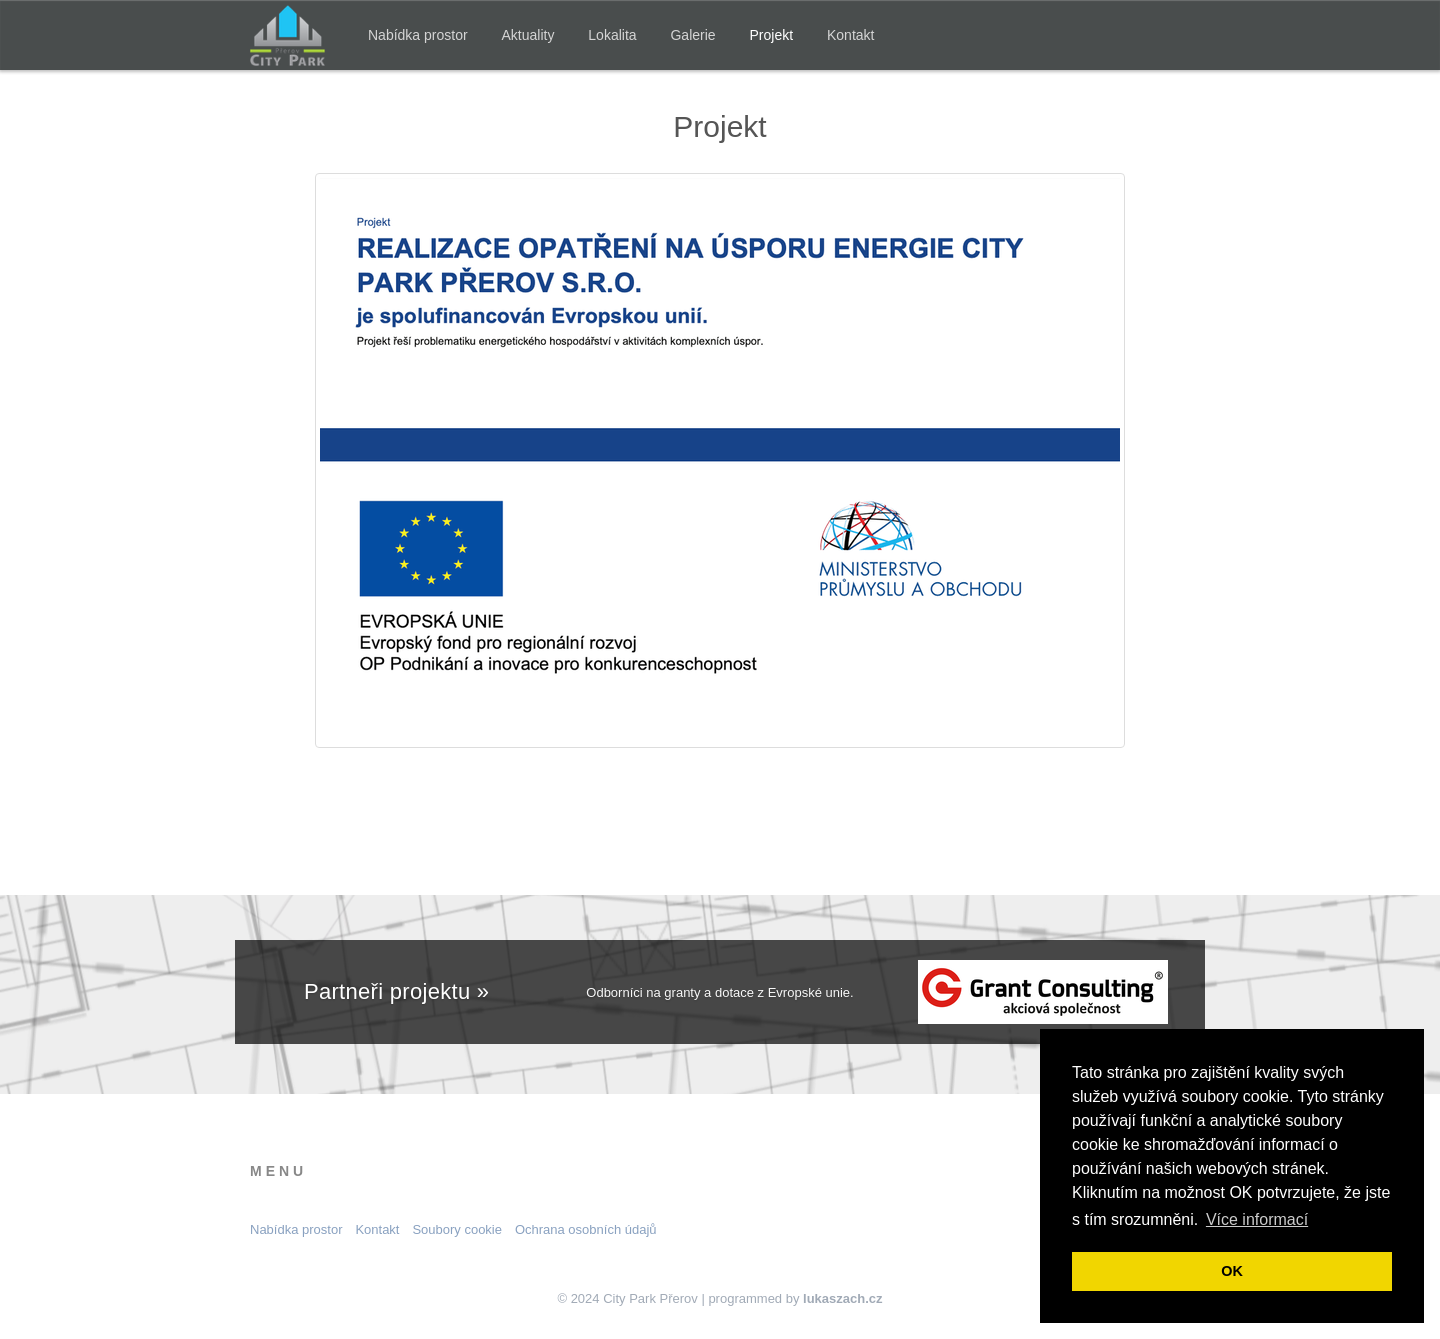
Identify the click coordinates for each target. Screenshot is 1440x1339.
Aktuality (528, 35)
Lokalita (612, 35)
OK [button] (1232, 1271)
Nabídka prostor (418, 35)
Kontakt (850, 35)
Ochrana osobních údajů (586, 1229)
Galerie (692, 35)
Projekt (772, 35)
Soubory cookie (457, 1229)
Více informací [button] (1257, 1219)
